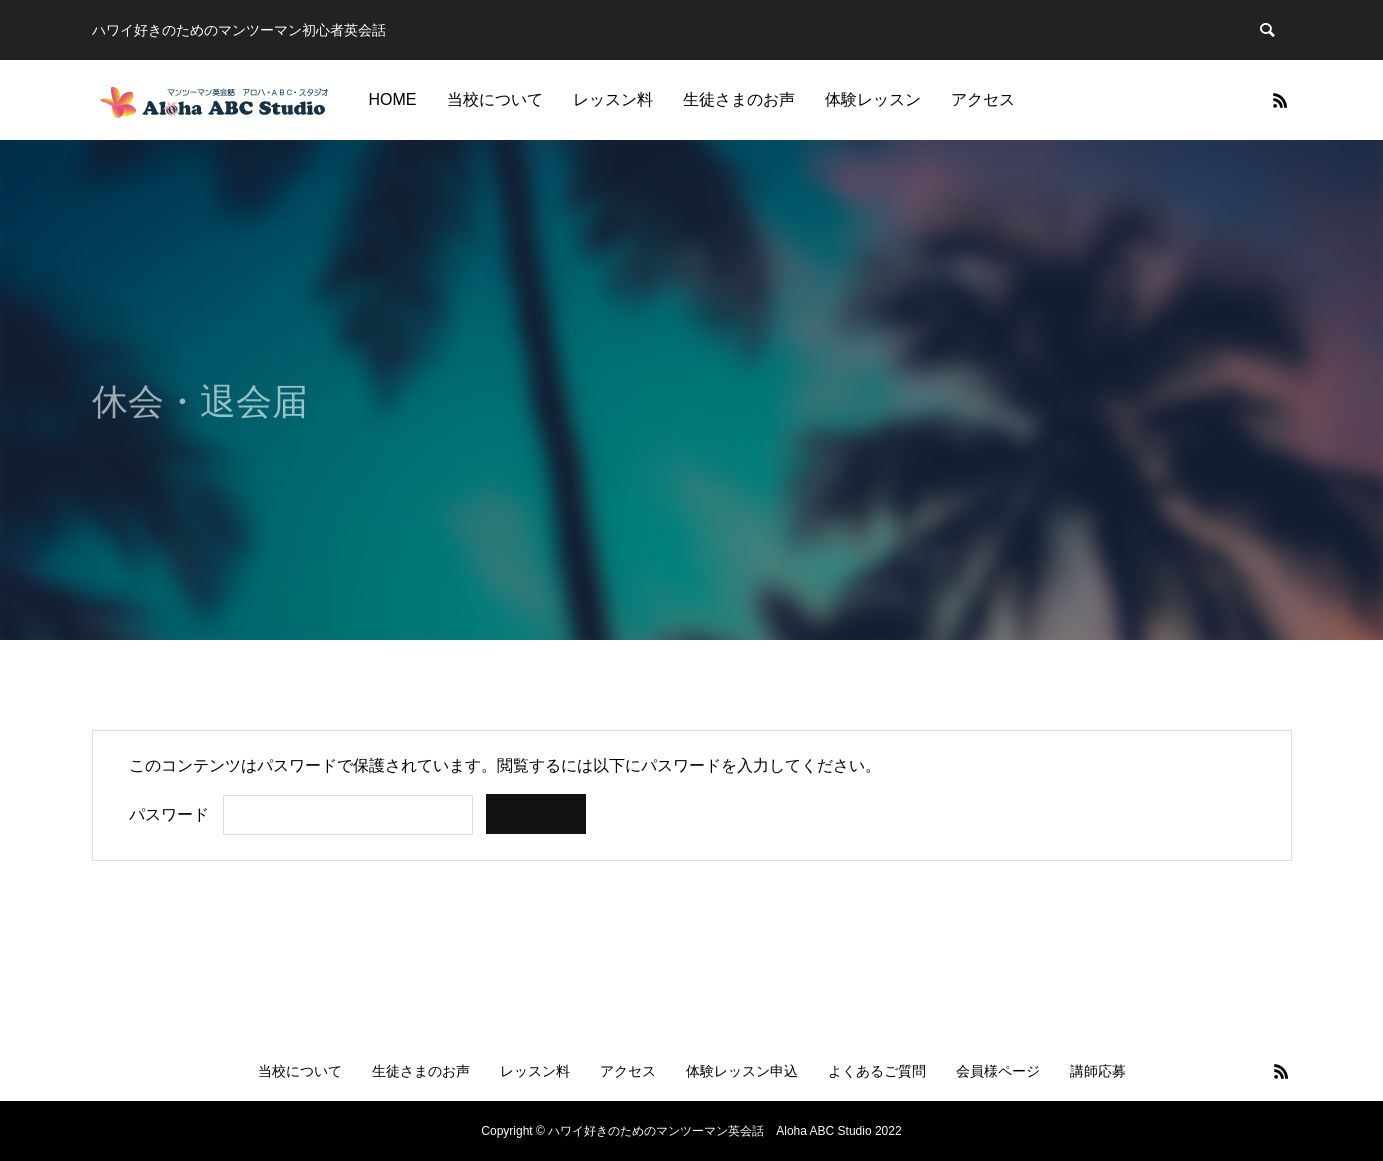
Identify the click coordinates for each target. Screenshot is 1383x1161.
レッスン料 (613, 99)
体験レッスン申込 (742, 1071)
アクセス (983, 99)
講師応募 (1098, 1071)
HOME (393, 99)
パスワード (169, 814)
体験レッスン (873, 99)
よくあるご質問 (877, 1071)
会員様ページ (998, 1071)
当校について (495, 99)
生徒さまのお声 (739, 99)
